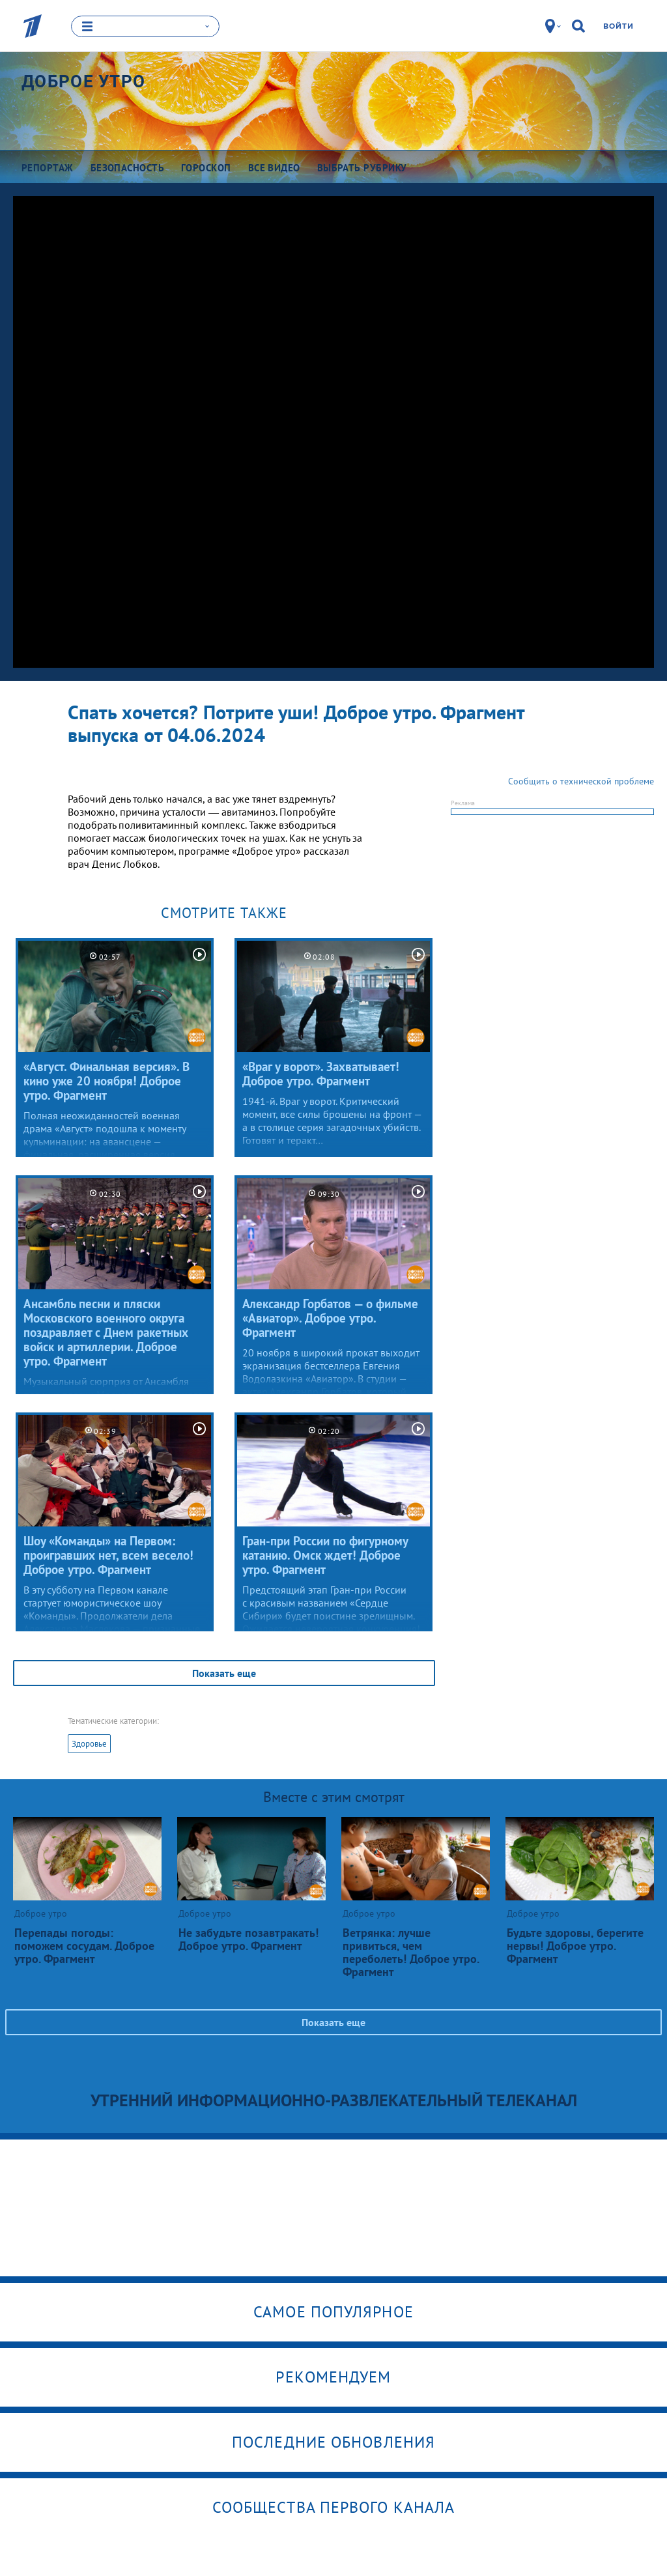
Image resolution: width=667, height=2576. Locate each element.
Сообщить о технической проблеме (581, 780)
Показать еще (224, 1672)
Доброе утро (83, 81)
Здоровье (89, 1743)
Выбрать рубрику (362, 168)
